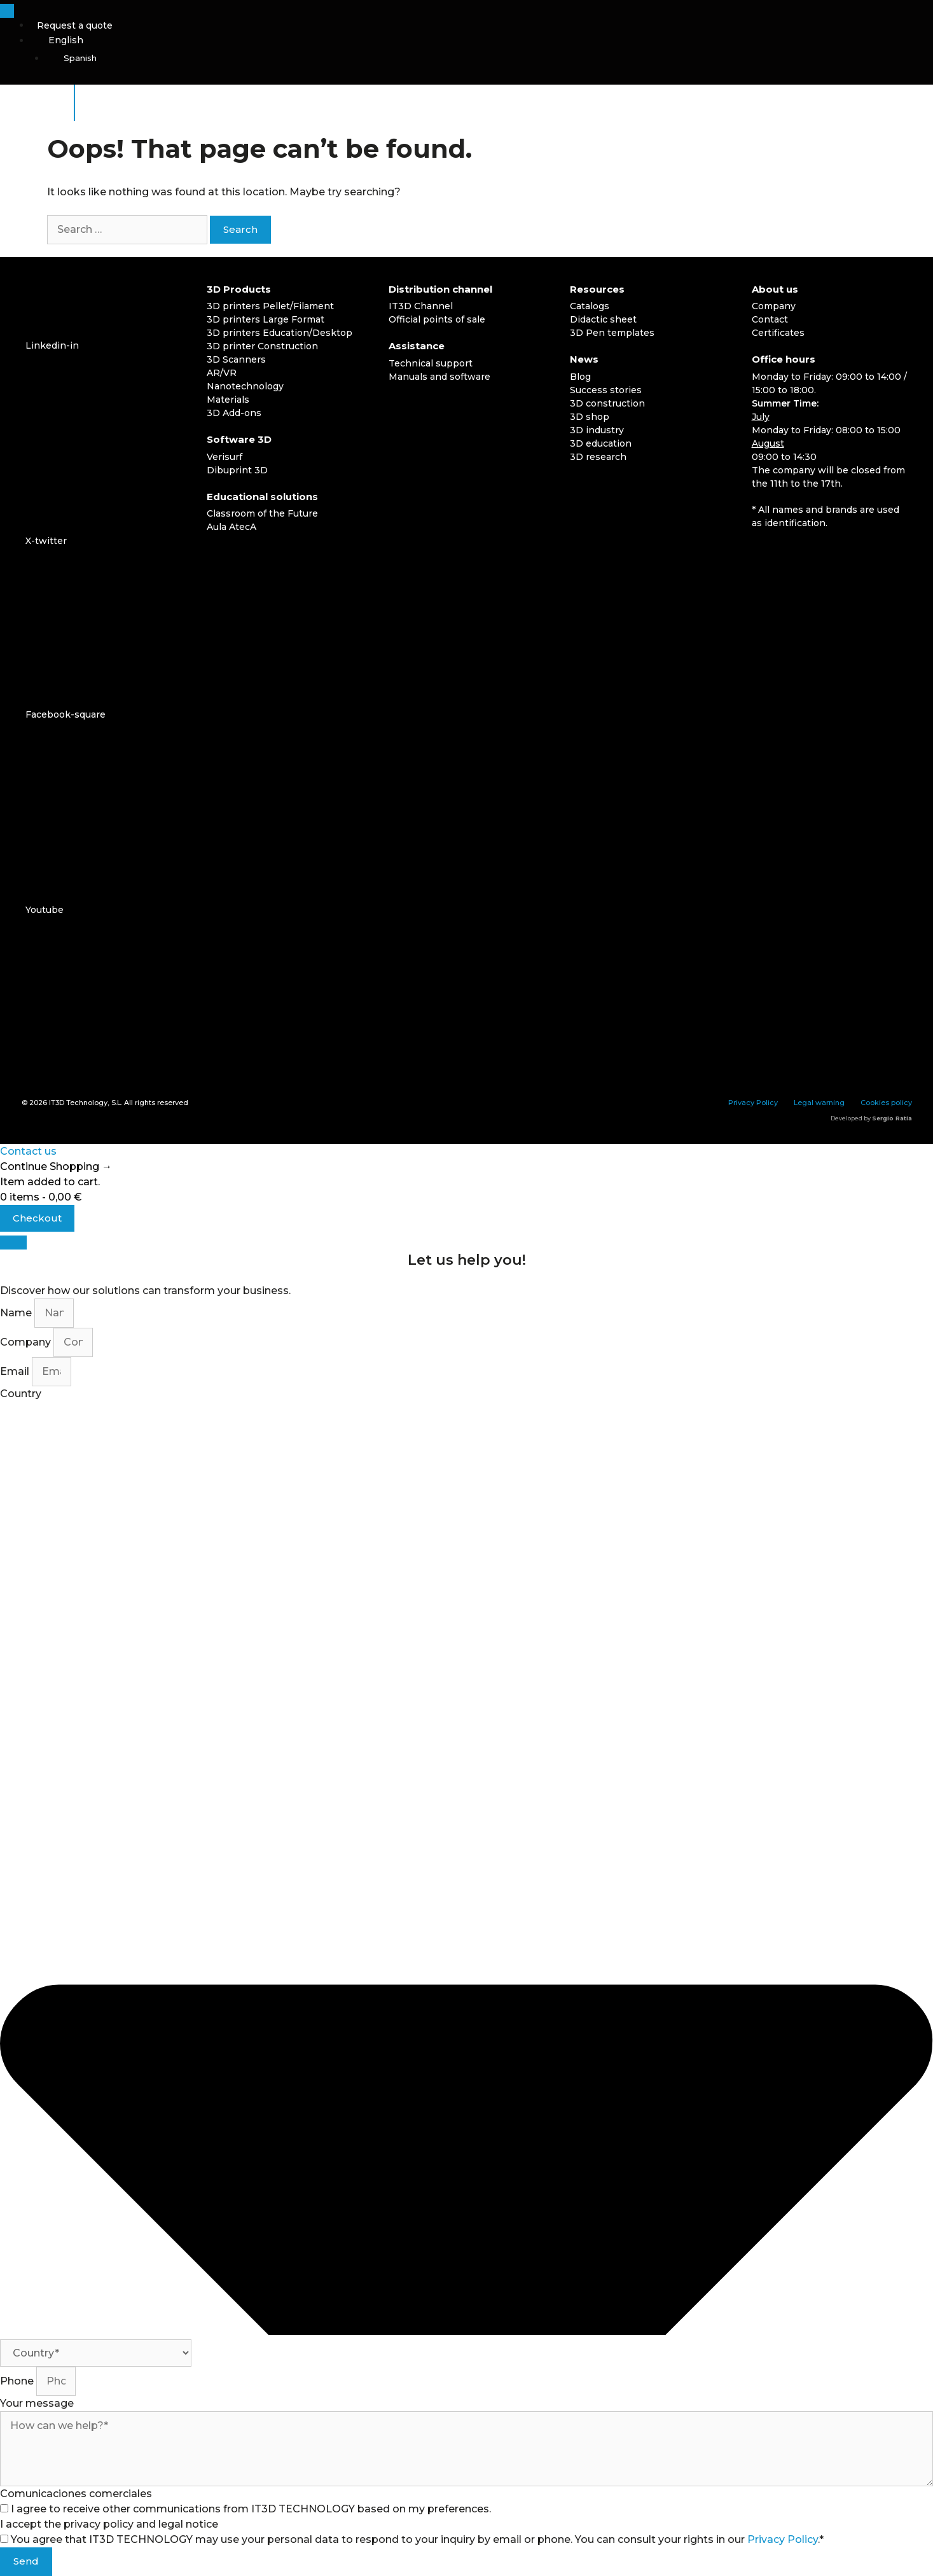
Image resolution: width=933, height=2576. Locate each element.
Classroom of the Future (262, 513)
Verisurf (224, 457)
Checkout (37, 1218)
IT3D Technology (78, 1102)
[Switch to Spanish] (489, 58)
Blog (580, 376)
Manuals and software (439, 376)
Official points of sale (437, 319)
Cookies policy (886, 1102)
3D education (601, 443)
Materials (228, 399)
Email (16, 1371)
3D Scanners (236, 359)
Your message (37, 2403)
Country (20, 1394)
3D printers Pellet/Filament (270, 306)
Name (17, 1313)
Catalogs (589, 306)
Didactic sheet (603, 319)
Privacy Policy (753, 1102)
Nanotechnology (245, 386)
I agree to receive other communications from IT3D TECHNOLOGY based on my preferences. (251, 2509)
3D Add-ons (234, 413)
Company (774, 306)
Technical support (431, 363)
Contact (770, 319)
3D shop (589, 416)
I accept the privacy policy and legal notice (109, 2524)
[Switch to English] (793, 556)
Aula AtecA (231, 527)
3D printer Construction (262, 346)
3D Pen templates (612, 332)
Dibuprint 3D (237, 470)
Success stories (606, 390)
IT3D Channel (421, 306)
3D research (598, 457)
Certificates (778, 332)
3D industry (597, 430)
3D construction (607, 403)
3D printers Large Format (265, 319)
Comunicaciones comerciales (76, 2494)
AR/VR (222, 373)
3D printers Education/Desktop (279, 332)
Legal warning (819, 1102)
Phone (18, 2381)
